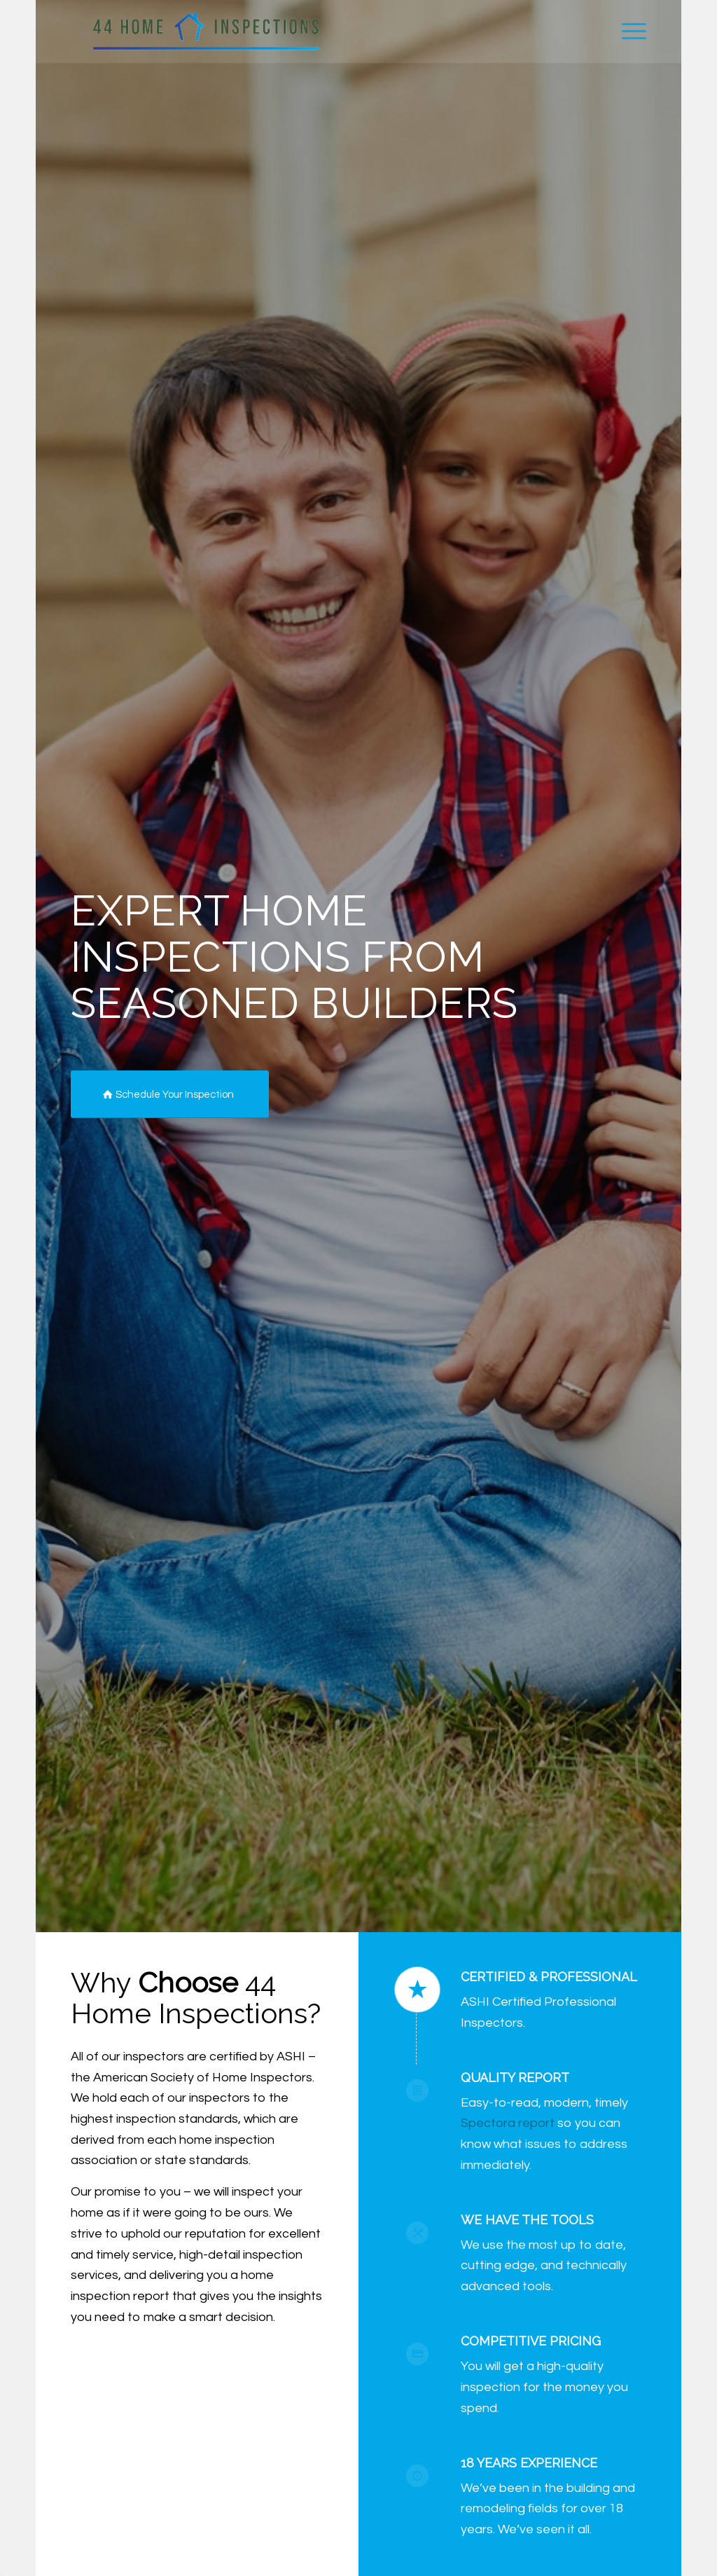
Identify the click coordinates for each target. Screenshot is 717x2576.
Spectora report (508, 2123)
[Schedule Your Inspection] (170, 1094)
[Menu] (629, 31)
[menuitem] (629, 31)
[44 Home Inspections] (206, 31)
